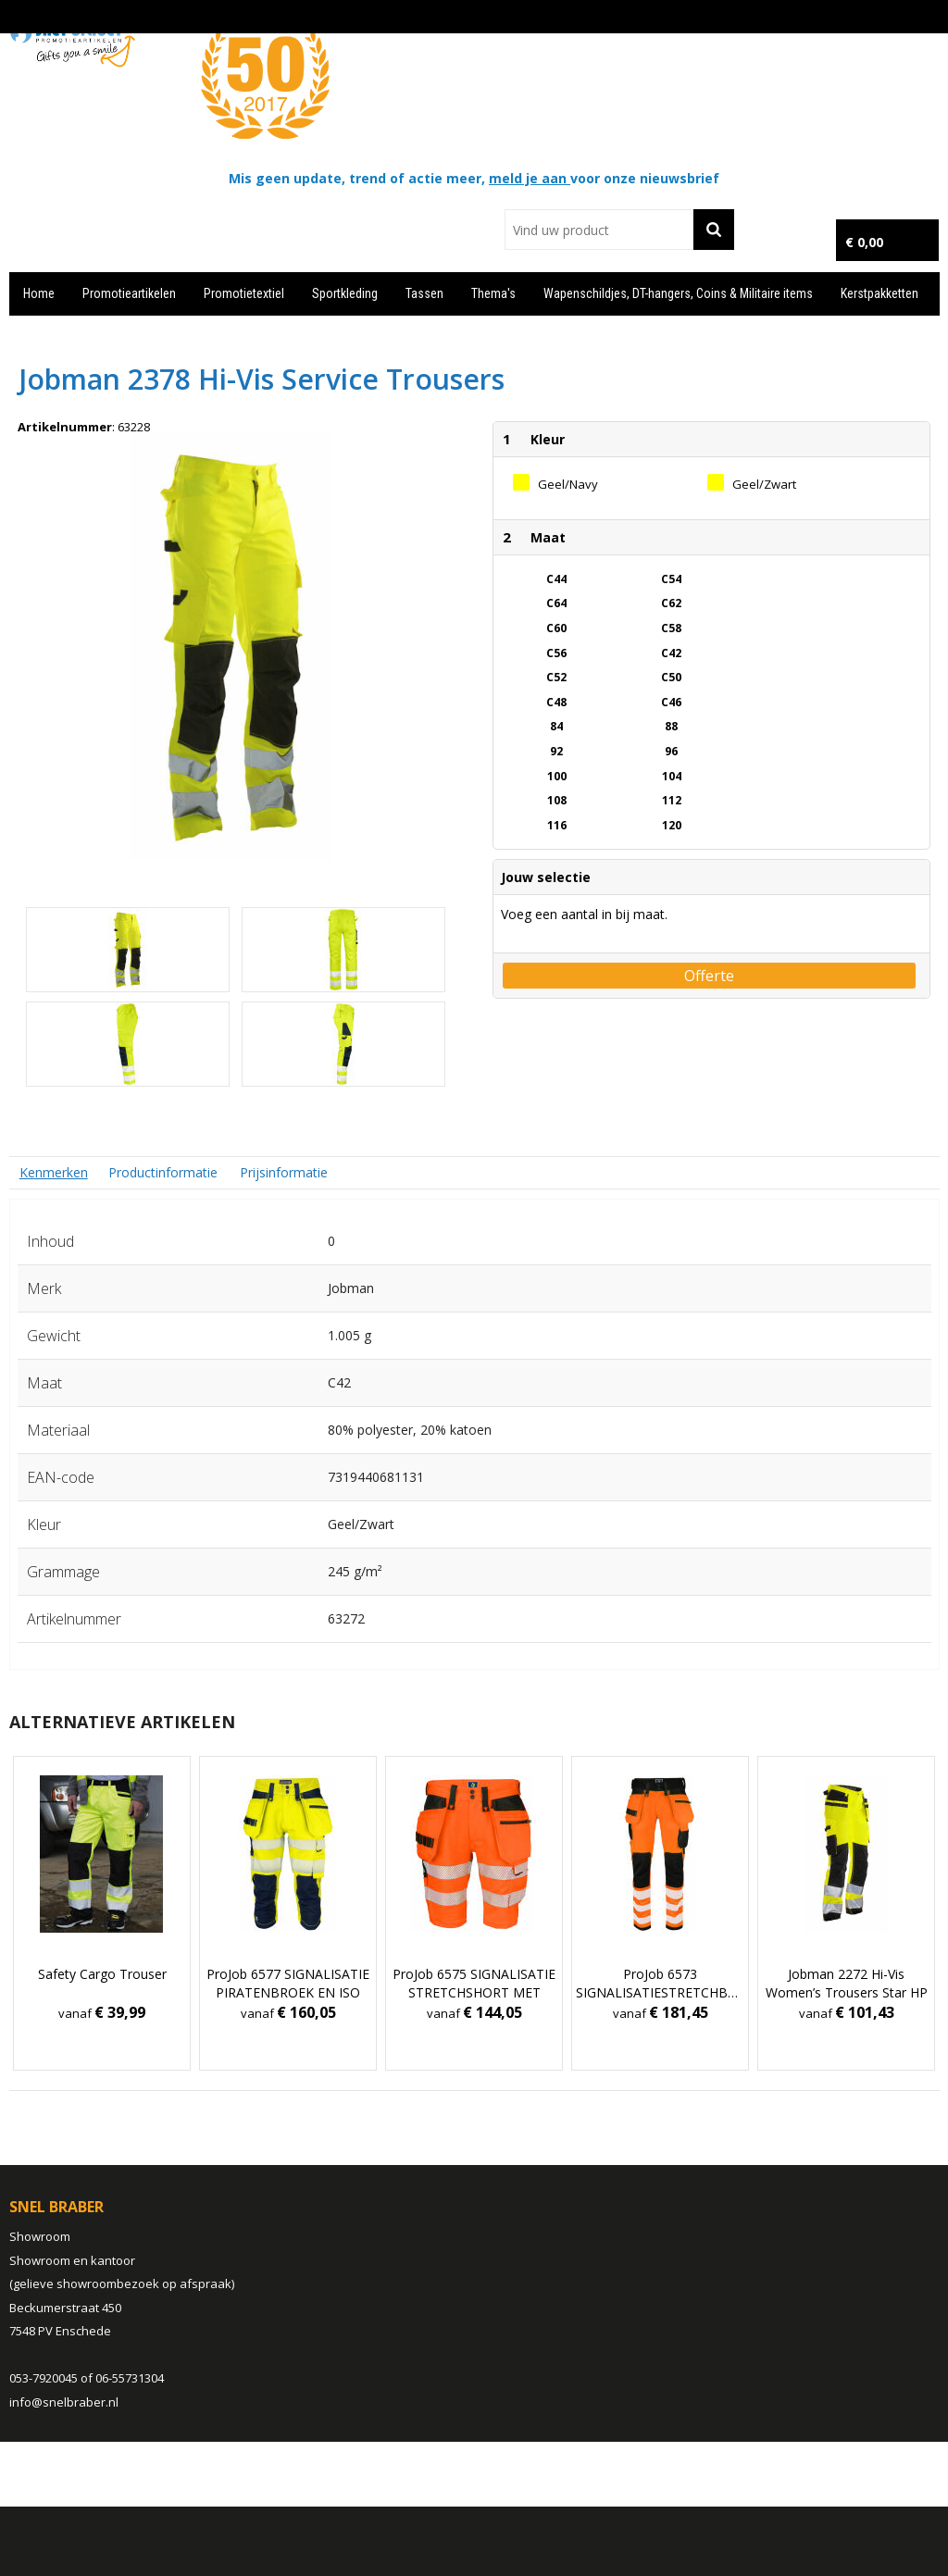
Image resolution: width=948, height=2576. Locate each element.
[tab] (53, 1172)
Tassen (424, 293)
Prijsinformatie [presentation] (284, 1172)
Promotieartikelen (129, 293)
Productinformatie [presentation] (163, 1172)
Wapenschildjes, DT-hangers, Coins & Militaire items (678, 293)
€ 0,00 (864, 242)
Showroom (39, 2236)
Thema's (493, 293)
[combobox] (598, 229)
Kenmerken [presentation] (53, 1172)
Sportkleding (345, 293)
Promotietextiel (244, 293)
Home (39, 293)
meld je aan (529, 178)
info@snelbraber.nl (63, 2402)
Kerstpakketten (879, 293)
